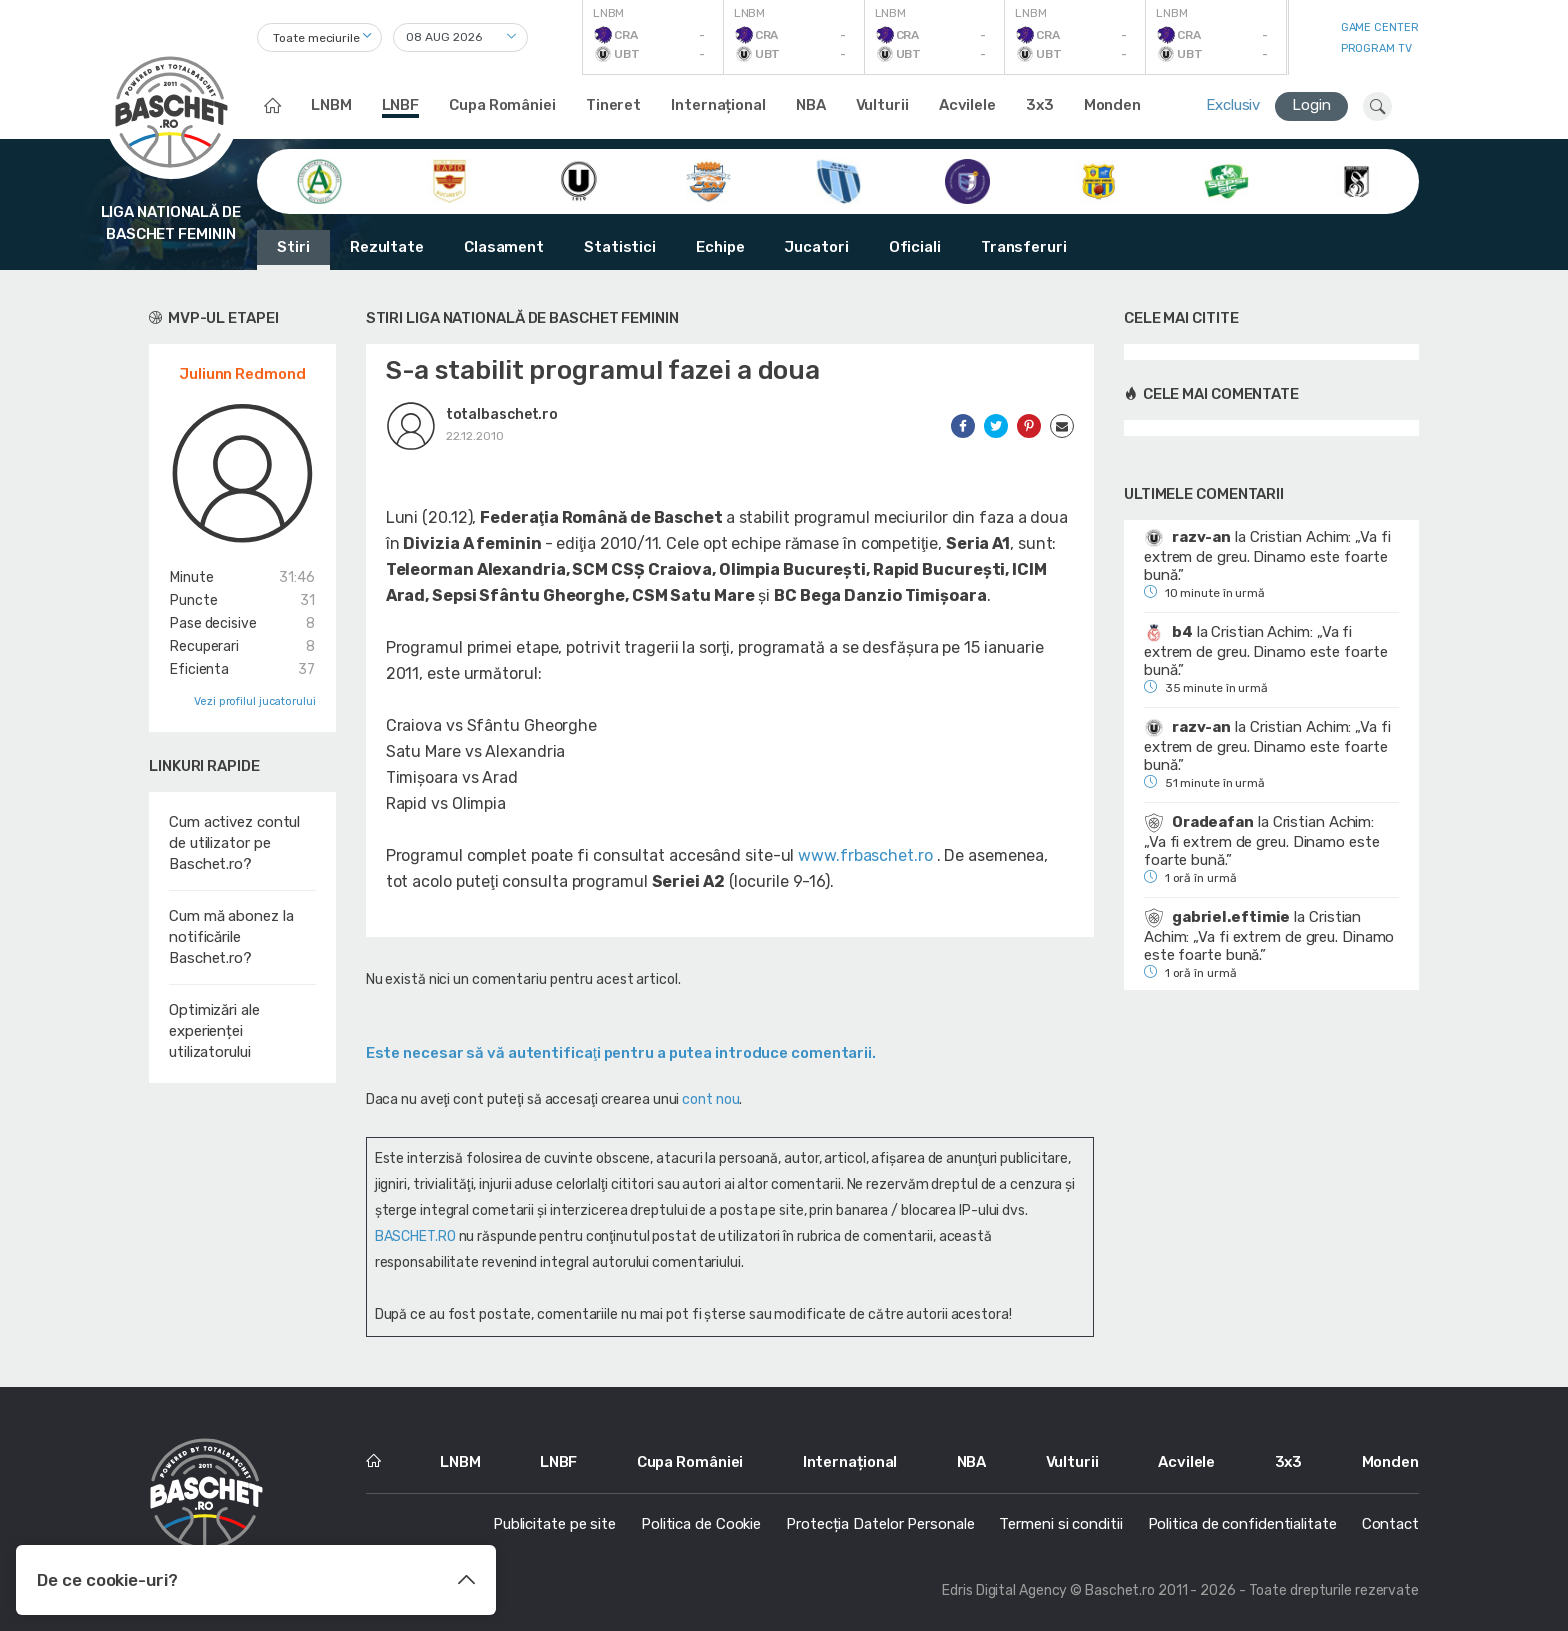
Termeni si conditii (1060, 1524)
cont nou (710, 1099)
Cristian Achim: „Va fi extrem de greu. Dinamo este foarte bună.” (1267, 556)
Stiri (293, 247)
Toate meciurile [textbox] (316, 38)
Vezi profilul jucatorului (255, 701)
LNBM (331, 105)
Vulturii (882, 105)
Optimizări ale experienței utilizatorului (214, 1031)
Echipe (720, 247)
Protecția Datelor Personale (880, 1524)
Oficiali (915, 247)
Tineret (613, 105)
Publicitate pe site (554, 1524)
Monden (1112, 105)
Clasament (504, 247)
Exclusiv (1233, 105)
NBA (811, 105)
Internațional (718, 105)
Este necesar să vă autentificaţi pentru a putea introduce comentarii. (621, 1053)
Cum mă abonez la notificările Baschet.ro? (231, 937)
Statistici (620, 247)
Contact (1390, 1524)
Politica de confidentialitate (1242, 1524)
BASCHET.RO (415, 1236)
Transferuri (1024, 247)
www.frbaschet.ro (865, 855)
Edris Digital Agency (1004, 1590)
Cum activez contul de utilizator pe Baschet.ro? (234, 843)
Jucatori (816, 247)
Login (1311, 105)
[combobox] (319, 37)
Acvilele (967, 105)
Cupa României (502, 105)
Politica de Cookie (701, 1524)
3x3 (1040, 105)
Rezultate (387, 247)
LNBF (401, 105)
